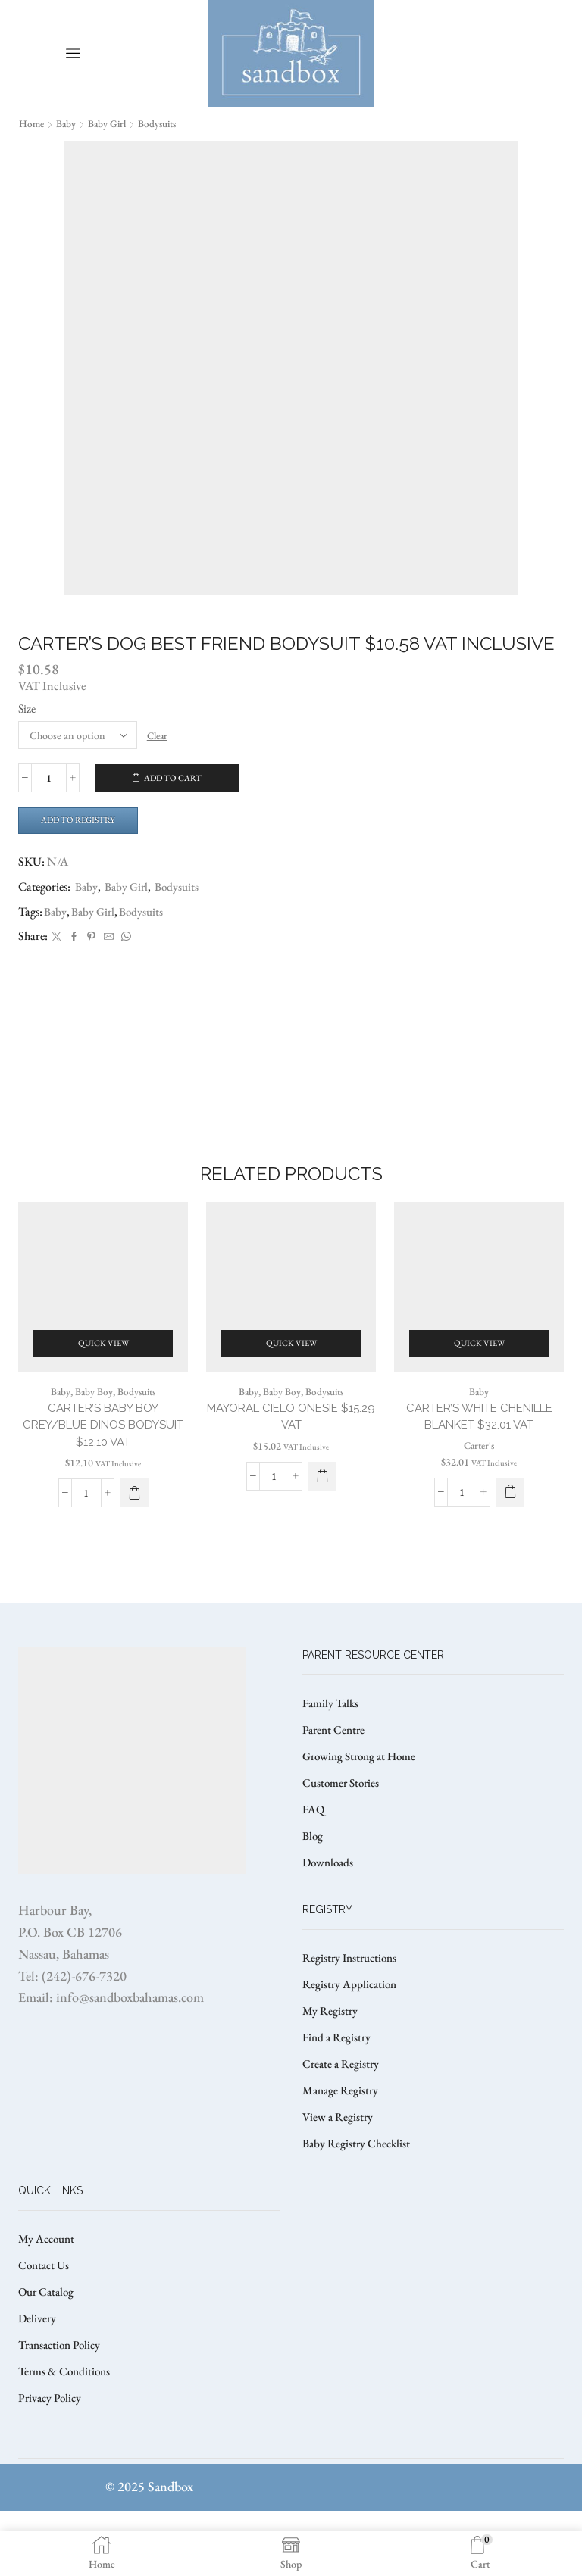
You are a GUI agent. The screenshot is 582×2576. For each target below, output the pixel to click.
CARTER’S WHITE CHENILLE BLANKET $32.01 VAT (479, 1438)
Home (32, 123)
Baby (68, 123)
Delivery (38, 2379)
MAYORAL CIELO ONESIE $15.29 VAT (291, 1438)
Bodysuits (162, 123)
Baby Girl (110, 123)
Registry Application (351, 2034)
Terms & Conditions (66, 2435)
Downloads (329, 1909)
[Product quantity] (49, 777)
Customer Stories (343, 1826)
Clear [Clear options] (159, 735)
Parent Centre (335, 1771)
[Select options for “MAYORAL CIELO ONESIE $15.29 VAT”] (322, 1499)
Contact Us (45, 2324)
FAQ (313, 1854)
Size (27, 708)
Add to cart (173, 778)
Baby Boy (92, 1412)
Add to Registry (83, 821)
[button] (510, 1514)
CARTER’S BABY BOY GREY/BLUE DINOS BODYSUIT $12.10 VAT (103, 1447)
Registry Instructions (352, 2006)
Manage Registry (342, 2145)
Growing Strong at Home (363, 1798)
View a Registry (339, 2172)
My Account (48, 2296)
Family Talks (332, 1743)
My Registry (330, 2061)
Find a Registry (338, 2089)
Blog (313, 1882)
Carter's (479, 1468)
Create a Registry (342, 2117)
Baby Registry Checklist (358, 2200)
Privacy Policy (51, 2462)
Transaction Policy (63, 2407)
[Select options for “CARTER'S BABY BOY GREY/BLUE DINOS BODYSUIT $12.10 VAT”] (134, 1517)
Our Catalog (48, 2351)
